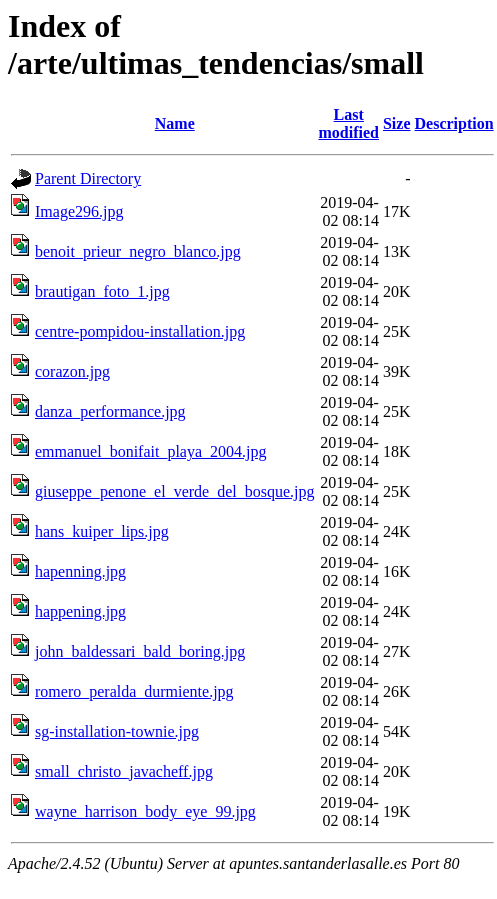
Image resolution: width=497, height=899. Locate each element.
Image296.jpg (79, 211)
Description (454, 123)
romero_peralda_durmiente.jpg (134, 691)
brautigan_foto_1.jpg (102, 291)
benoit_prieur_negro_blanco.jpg (138, 251)
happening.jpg (80, 611)
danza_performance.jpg (110, 411)
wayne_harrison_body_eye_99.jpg (145, 811)
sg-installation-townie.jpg (117, 731)
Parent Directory (88, 178)
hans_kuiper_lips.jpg (102, 531)
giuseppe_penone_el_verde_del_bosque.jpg (174, 491)
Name (175, 123)
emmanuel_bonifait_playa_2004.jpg (151, 451)
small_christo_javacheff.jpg (124, 771)
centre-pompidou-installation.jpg (140, 331)
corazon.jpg (72, 371)
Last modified (348, 123)
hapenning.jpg (80, 571)
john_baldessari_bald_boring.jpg (140, 651)
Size (397, 123)
